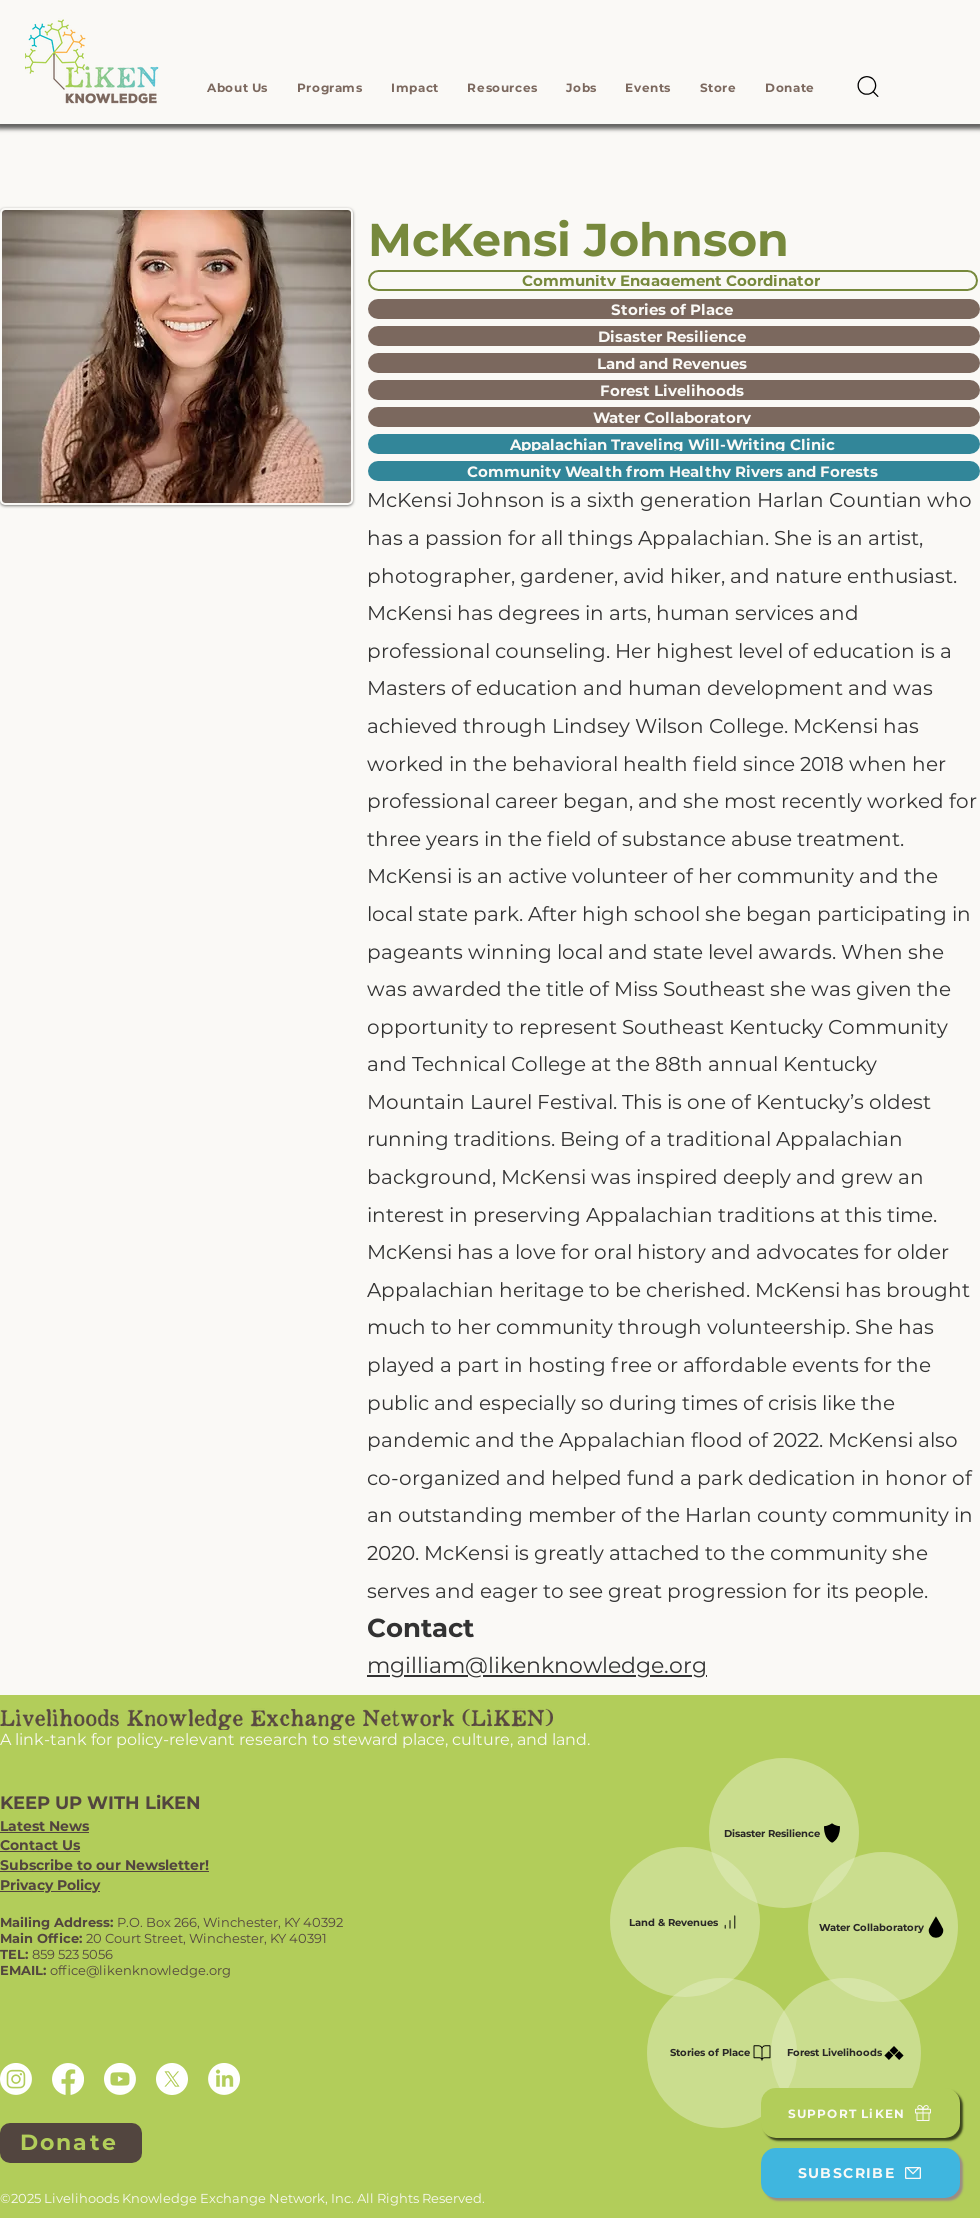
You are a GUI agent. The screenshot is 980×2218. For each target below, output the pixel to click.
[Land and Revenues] (674, 363)
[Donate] (71, 2143)
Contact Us (40, 1845)
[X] (172, 2079)
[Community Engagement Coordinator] (673, 280)
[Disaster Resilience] (674, 336)
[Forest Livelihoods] (674, 390)
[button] (237, 87)
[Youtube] (120, 2079)
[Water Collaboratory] (674, 417)
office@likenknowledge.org (140, 1970)
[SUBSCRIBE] (860, 2173)
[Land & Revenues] (685, 1922)
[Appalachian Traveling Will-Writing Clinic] (674, 444)
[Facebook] (68, 2079)
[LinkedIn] (224, 2079)
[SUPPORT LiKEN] (860, 2113)
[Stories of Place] (674, 309)
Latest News (44, 1826)
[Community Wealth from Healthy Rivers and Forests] (674, 471)
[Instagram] (16, 2079)
